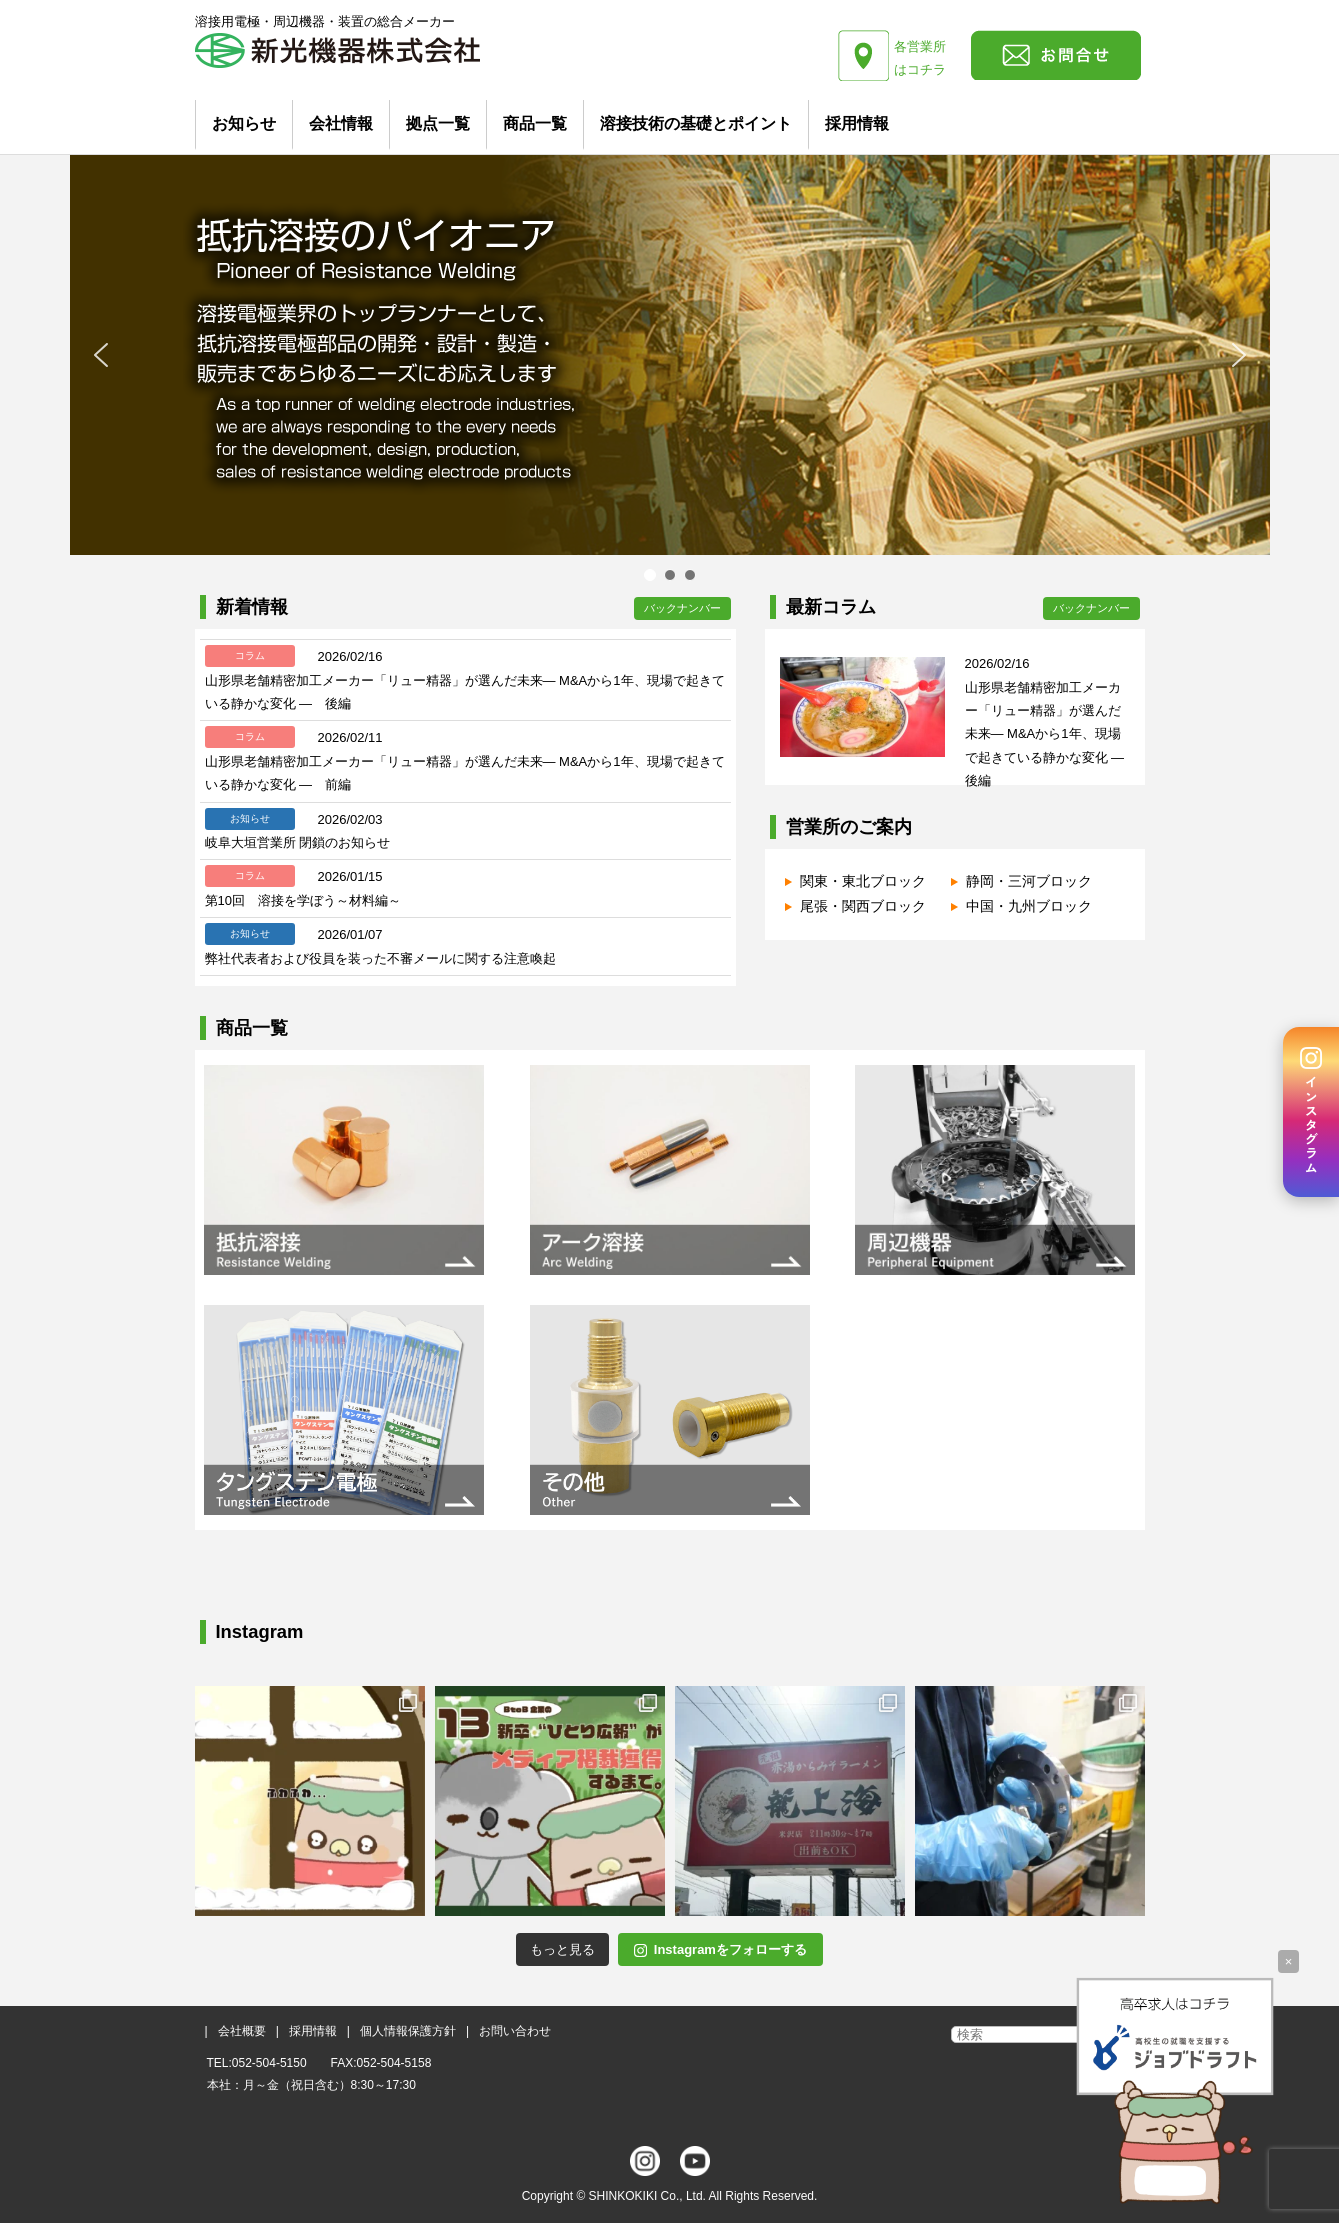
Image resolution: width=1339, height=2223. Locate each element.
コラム (250, 655)
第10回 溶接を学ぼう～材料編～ (303, 900)
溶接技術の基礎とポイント (696, 123)
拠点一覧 (438, 123)
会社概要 (242, 2031)
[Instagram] (1311, 1112)
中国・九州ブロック (1029, 906)
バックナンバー (682, 608)
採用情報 (857, 123)
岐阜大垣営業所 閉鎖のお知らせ (298, 842)
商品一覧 (535, 123)
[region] (670, 370)
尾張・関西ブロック (863, 906)
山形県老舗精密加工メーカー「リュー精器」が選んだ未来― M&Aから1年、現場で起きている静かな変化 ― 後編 (1051, 734)
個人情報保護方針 (408, 2031)
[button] (101, 355)
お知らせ (244, 123)
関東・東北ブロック (863, 881)
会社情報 (341, 123)
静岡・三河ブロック (1029, 881)
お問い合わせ (515, 2031)
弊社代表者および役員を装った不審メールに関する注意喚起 (380, 958)
